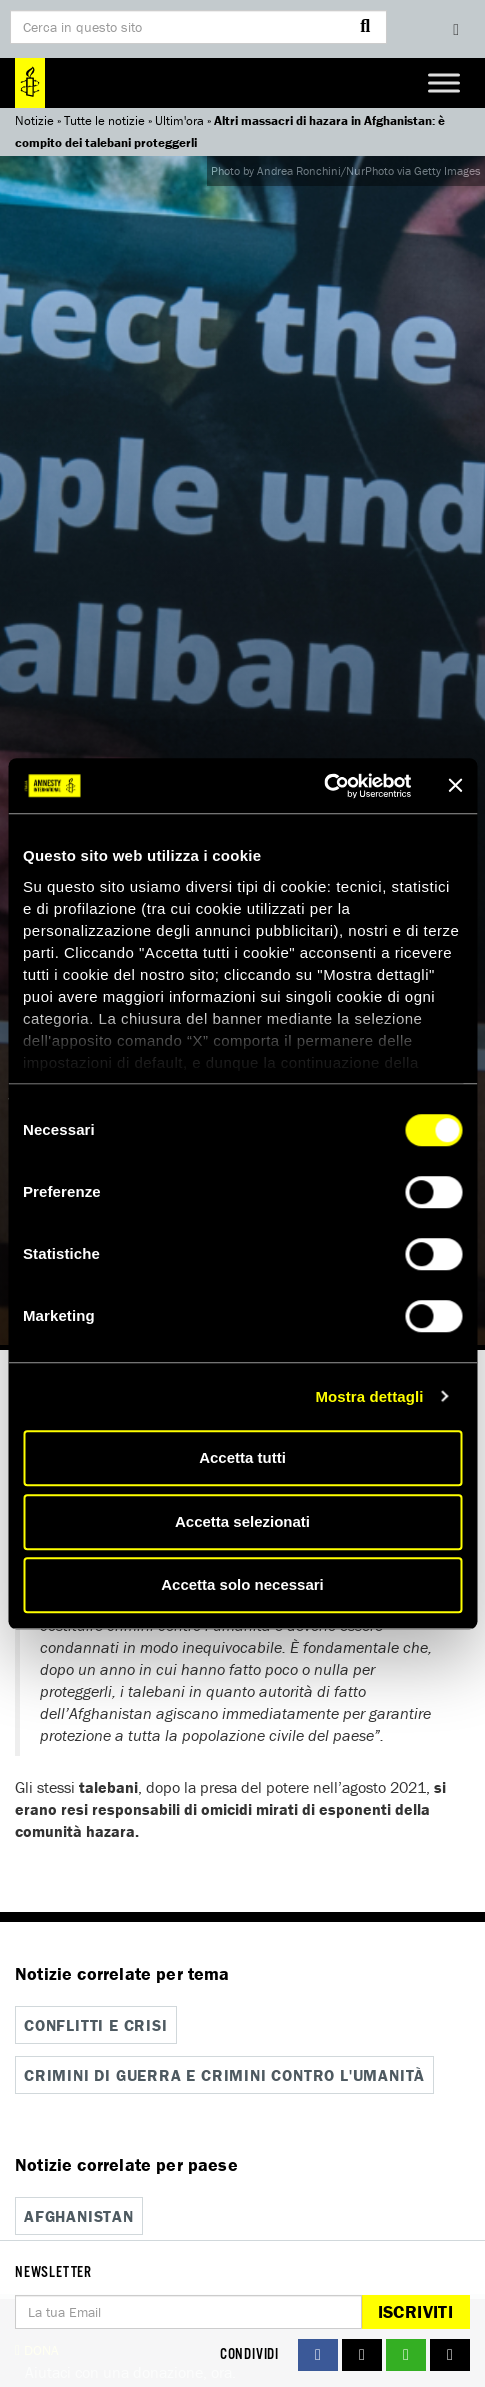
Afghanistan (79, 2216)
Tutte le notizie (104, 120)
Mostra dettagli (369, 1396)
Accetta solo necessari (242, 1584)
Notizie (34, 120)
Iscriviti (415, 2311)
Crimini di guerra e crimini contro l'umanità (224, 2075)
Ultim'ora (179, 120)
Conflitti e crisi (96, 2025)
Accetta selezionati (242, 1521)
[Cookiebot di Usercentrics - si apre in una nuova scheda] (323, 786)
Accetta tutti (242, 1457)
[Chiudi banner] (455, 786)
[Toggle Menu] (444, 82)
